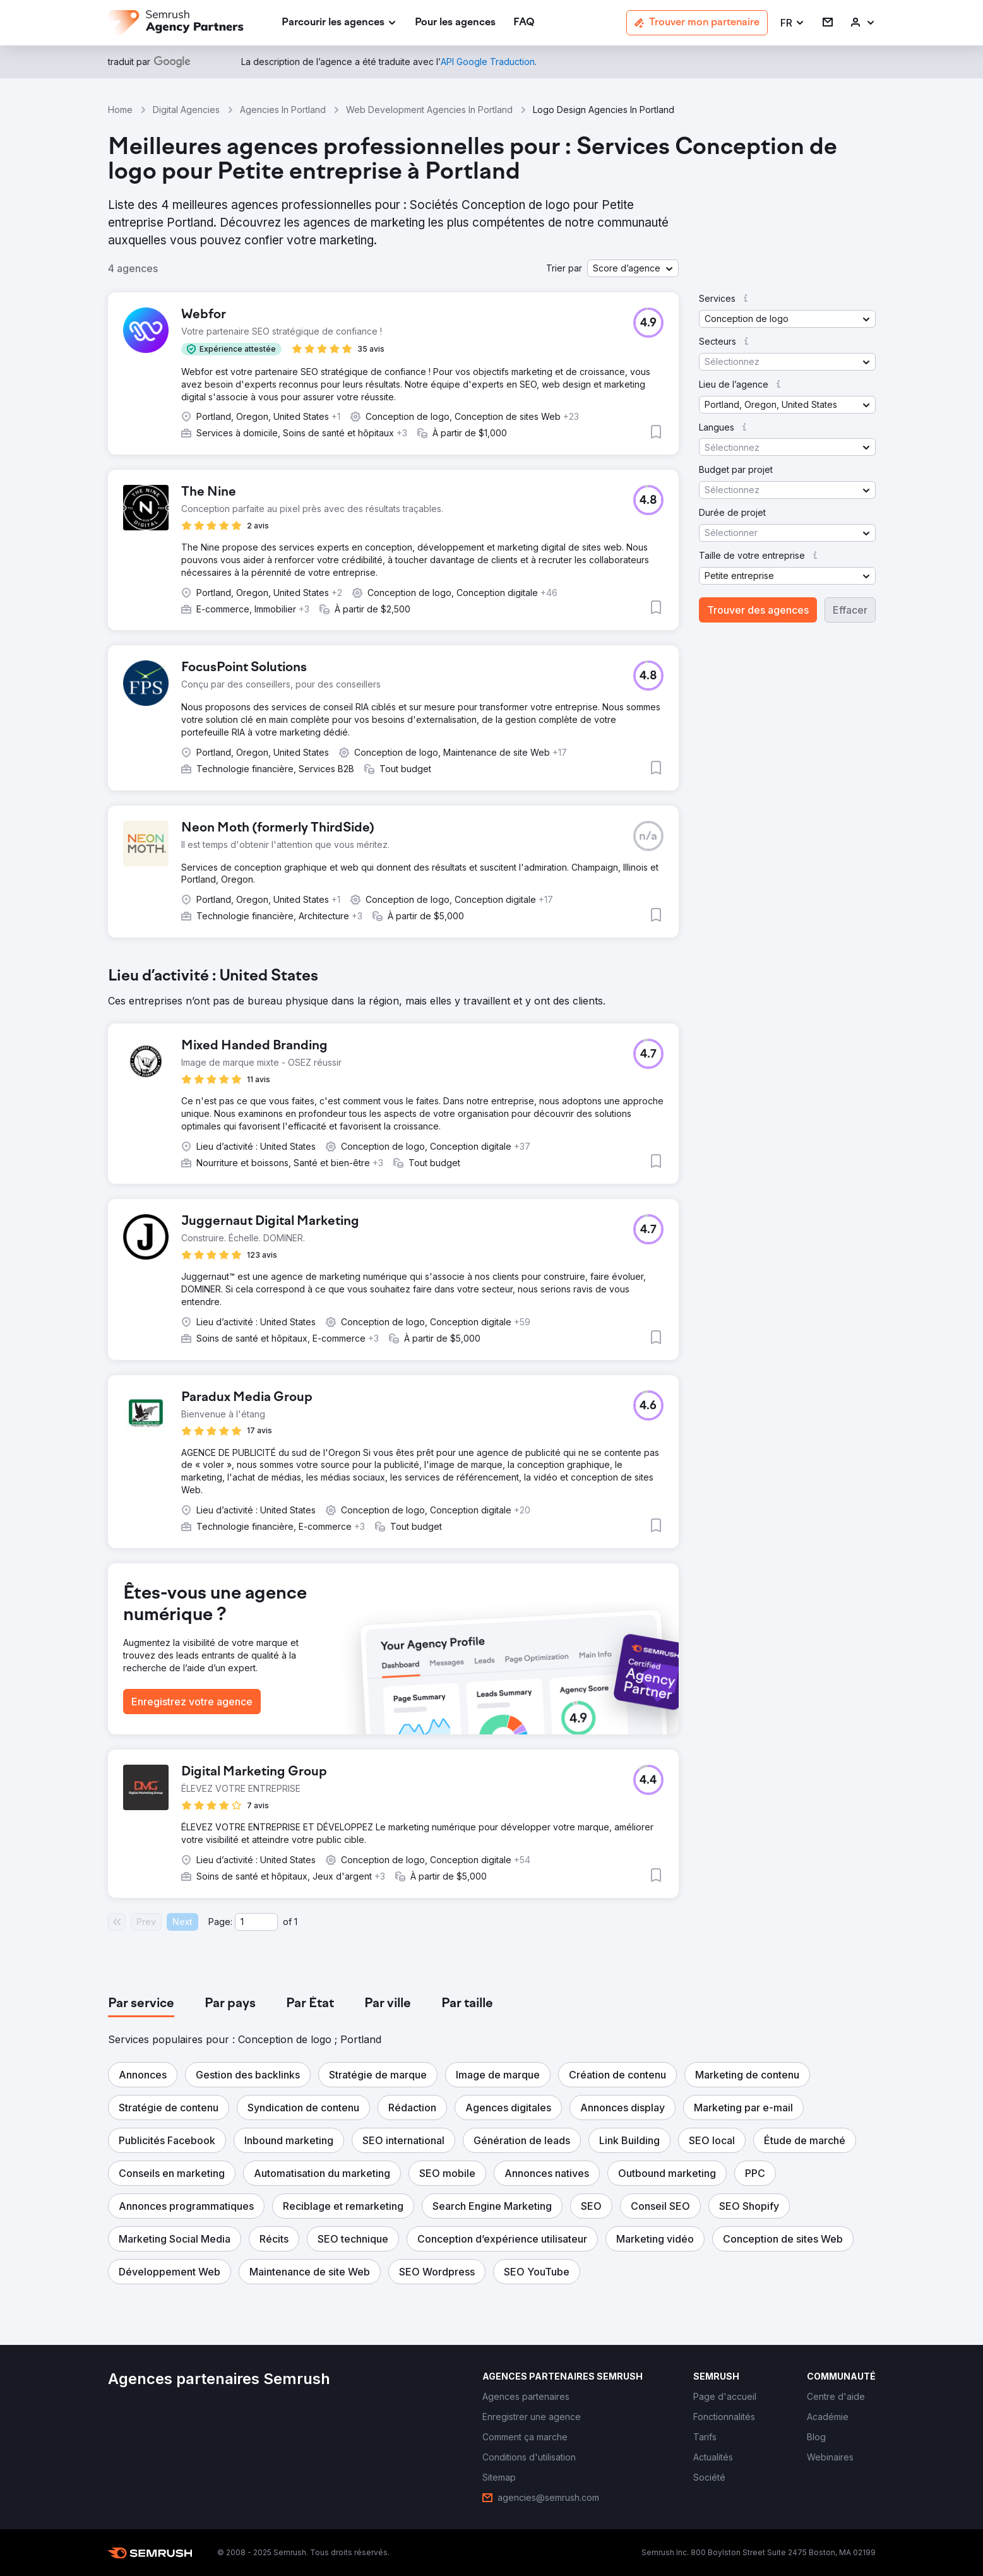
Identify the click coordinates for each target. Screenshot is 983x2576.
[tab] (141, 2004)
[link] (455, 23)
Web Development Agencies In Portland (429, 109)
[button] (792, 23)
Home (120, 109)
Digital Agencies (186, 109)
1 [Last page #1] (295, 1921)
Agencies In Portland (283, 109)
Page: (220, 1921)
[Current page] (256, 1922)
